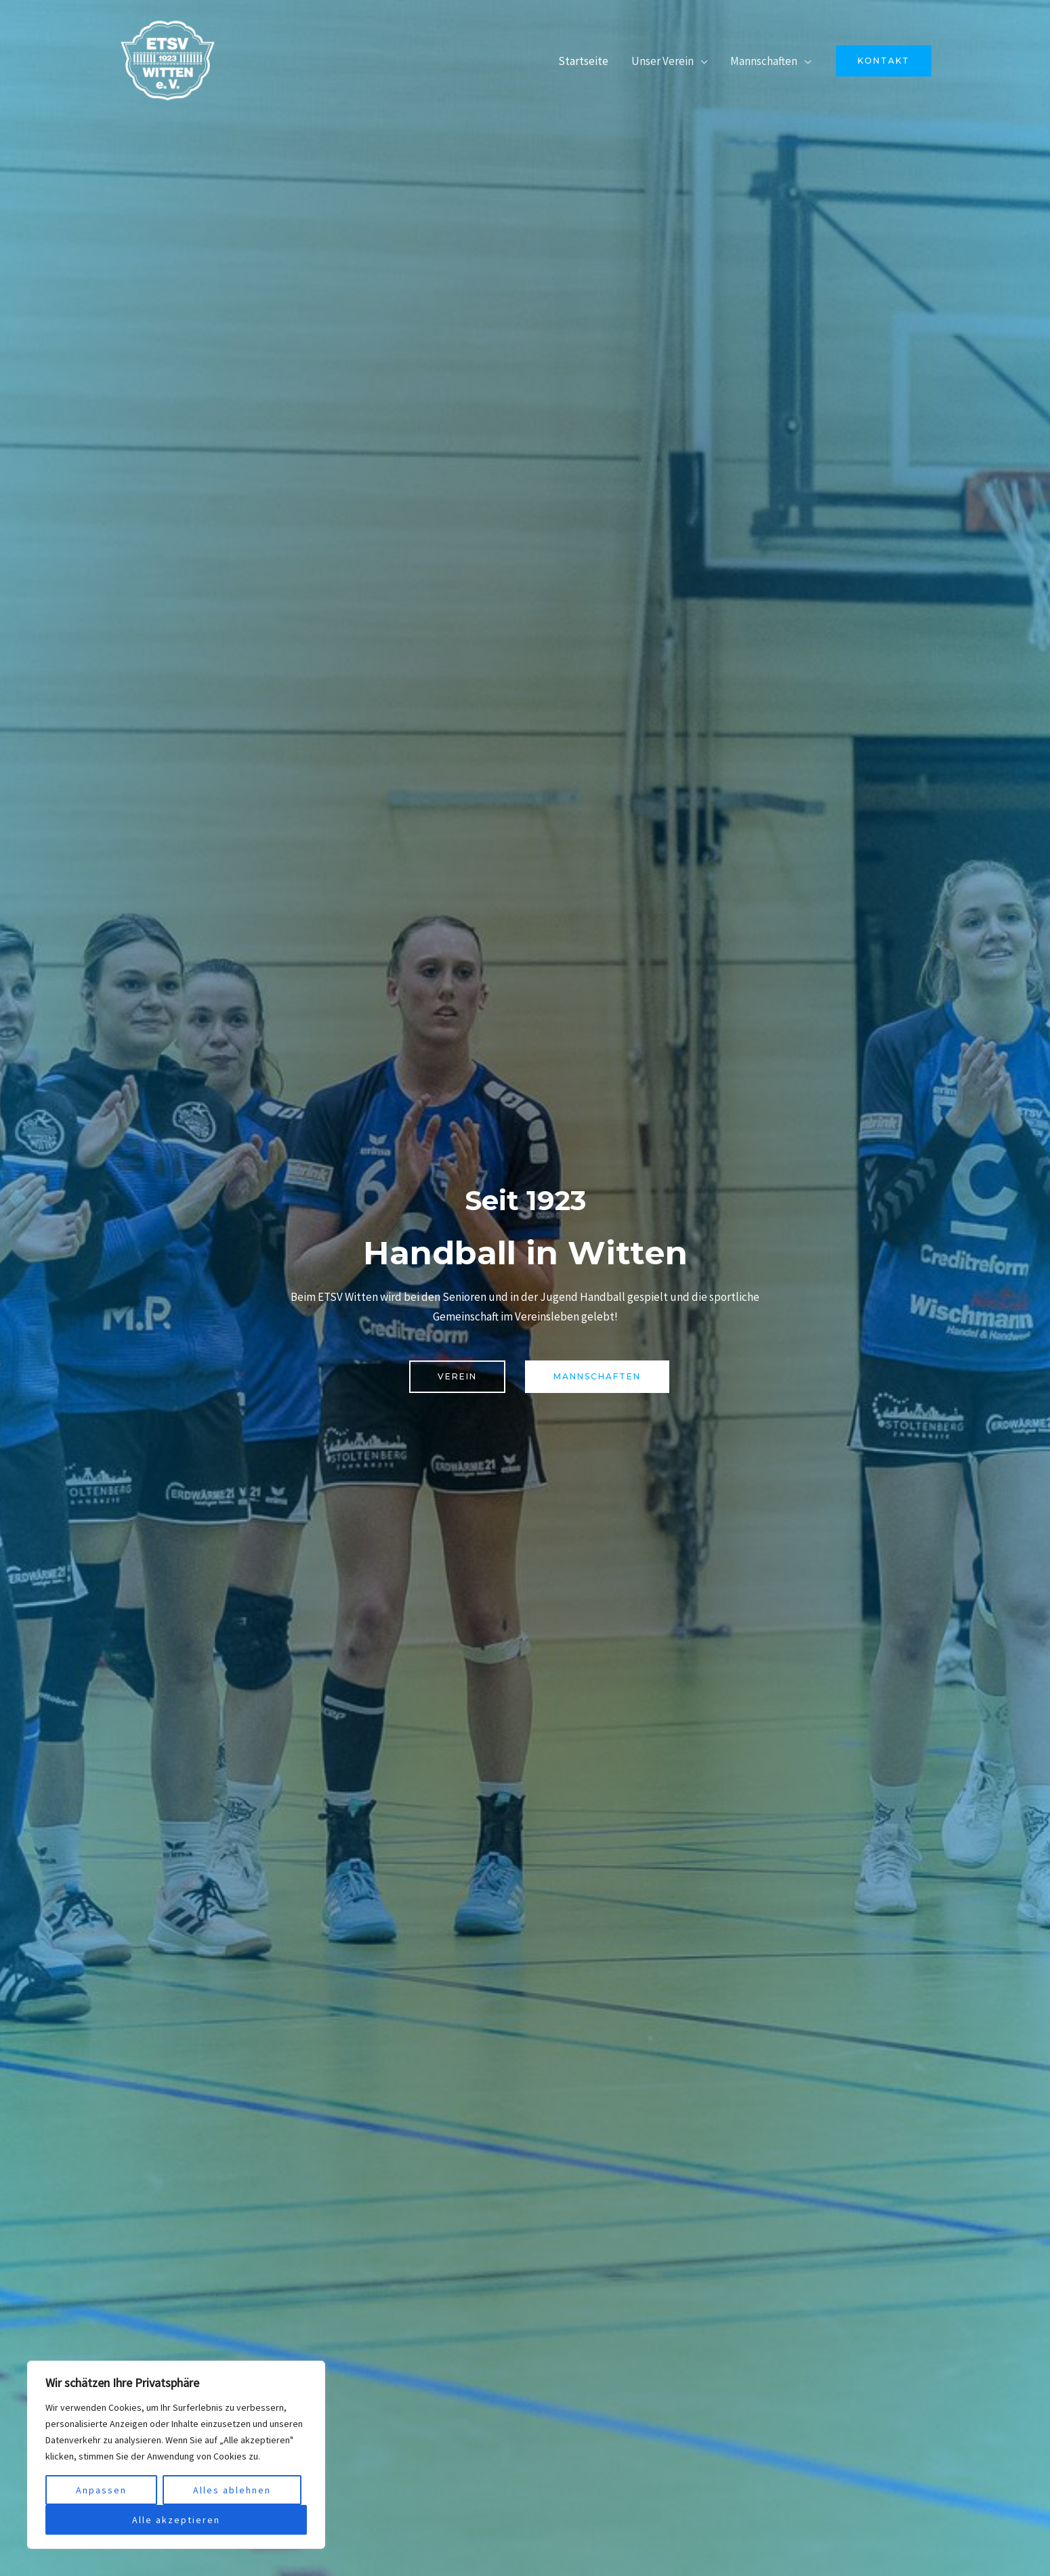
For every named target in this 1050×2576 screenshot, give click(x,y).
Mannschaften (763, 60)
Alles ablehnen (232, 2490)
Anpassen (101, 2490)
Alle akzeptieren (176, 2520)
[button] (457, 1376)
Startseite (583, 60)
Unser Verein (662, 60)
